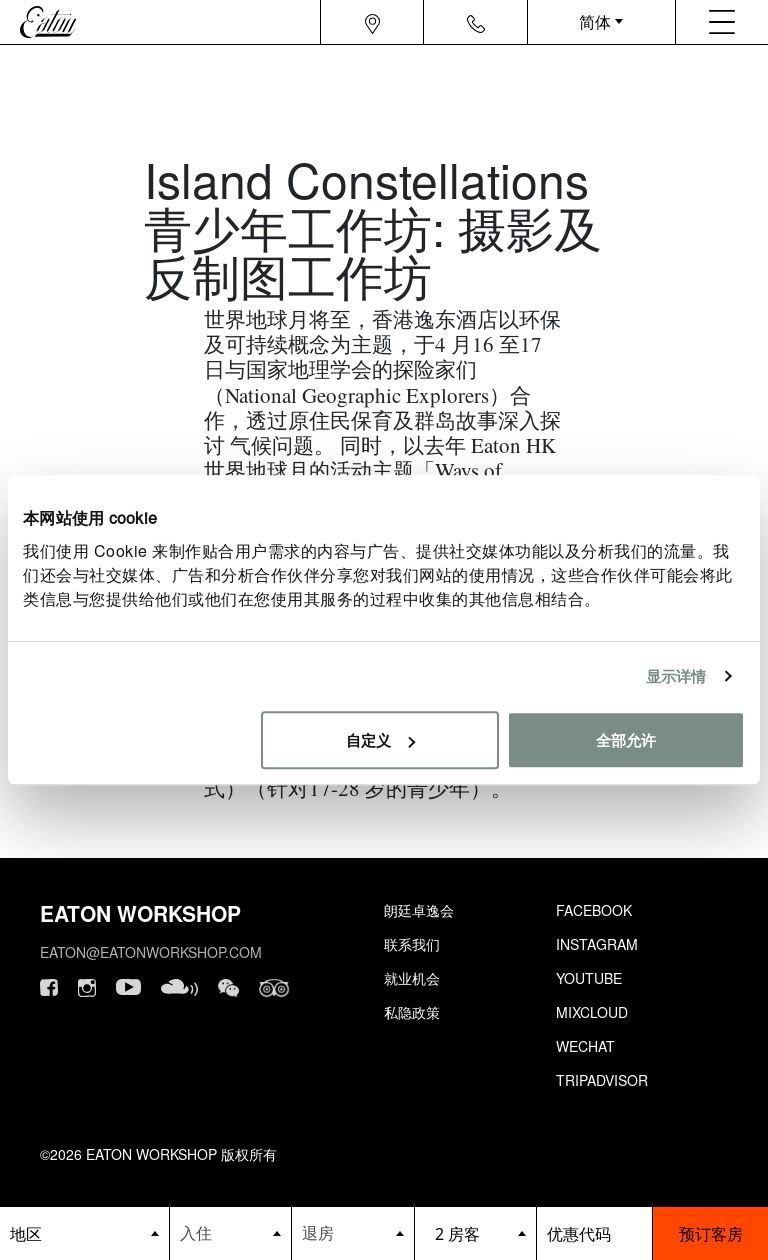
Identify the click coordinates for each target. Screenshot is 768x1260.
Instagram (597, 944)
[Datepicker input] (231, 1232)
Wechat (585, 1046)
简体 (595, 21)
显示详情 (676, 675)
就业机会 (412, 978)
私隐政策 (412, 1012)
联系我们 (412, 944)
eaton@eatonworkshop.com (151, 952)
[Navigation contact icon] (476, 22)
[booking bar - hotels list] (84, 1233)
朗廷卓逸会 (419, 910)
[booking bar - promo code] (594, 1233)
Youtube (589, 978)
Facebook (594, 910)
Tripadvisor (602, 1080)
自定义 (380, 739)
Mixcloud (592, 1012)
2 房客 (457, 1234)
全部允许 (626, 739)
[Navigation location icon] (372, 22)
